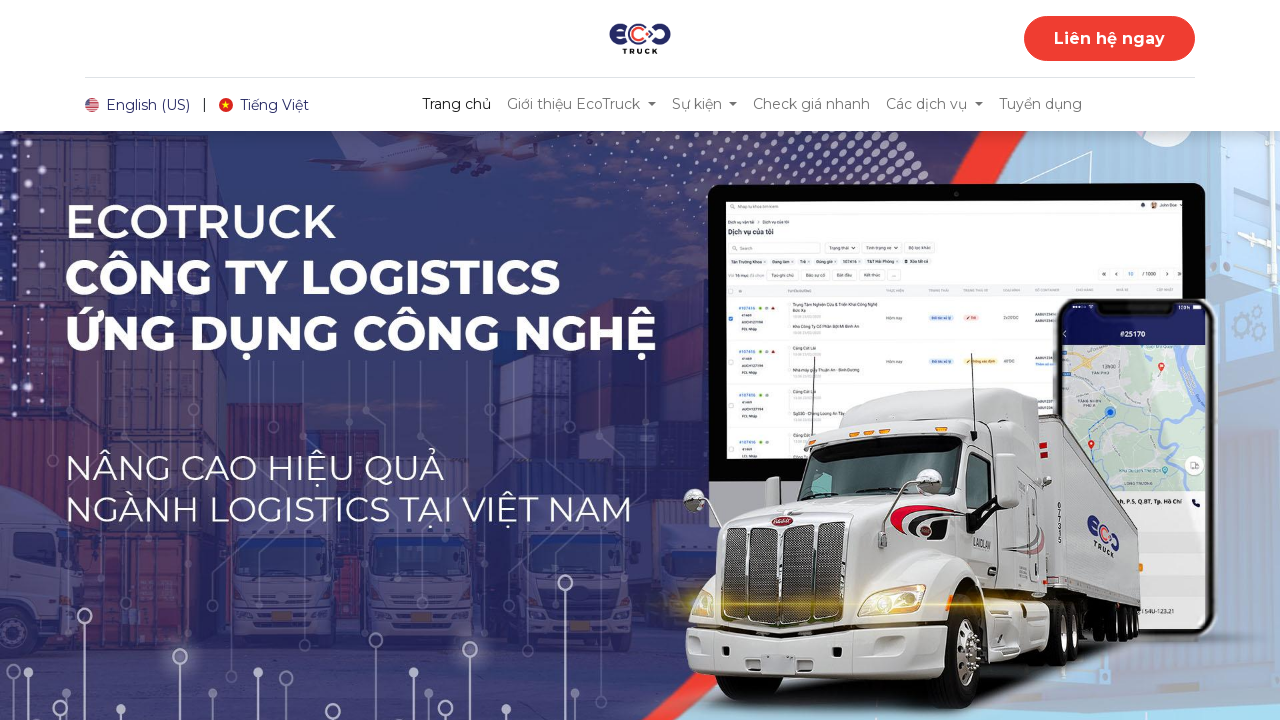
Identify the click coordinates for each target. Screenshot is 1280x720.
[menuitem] (456, 104)
